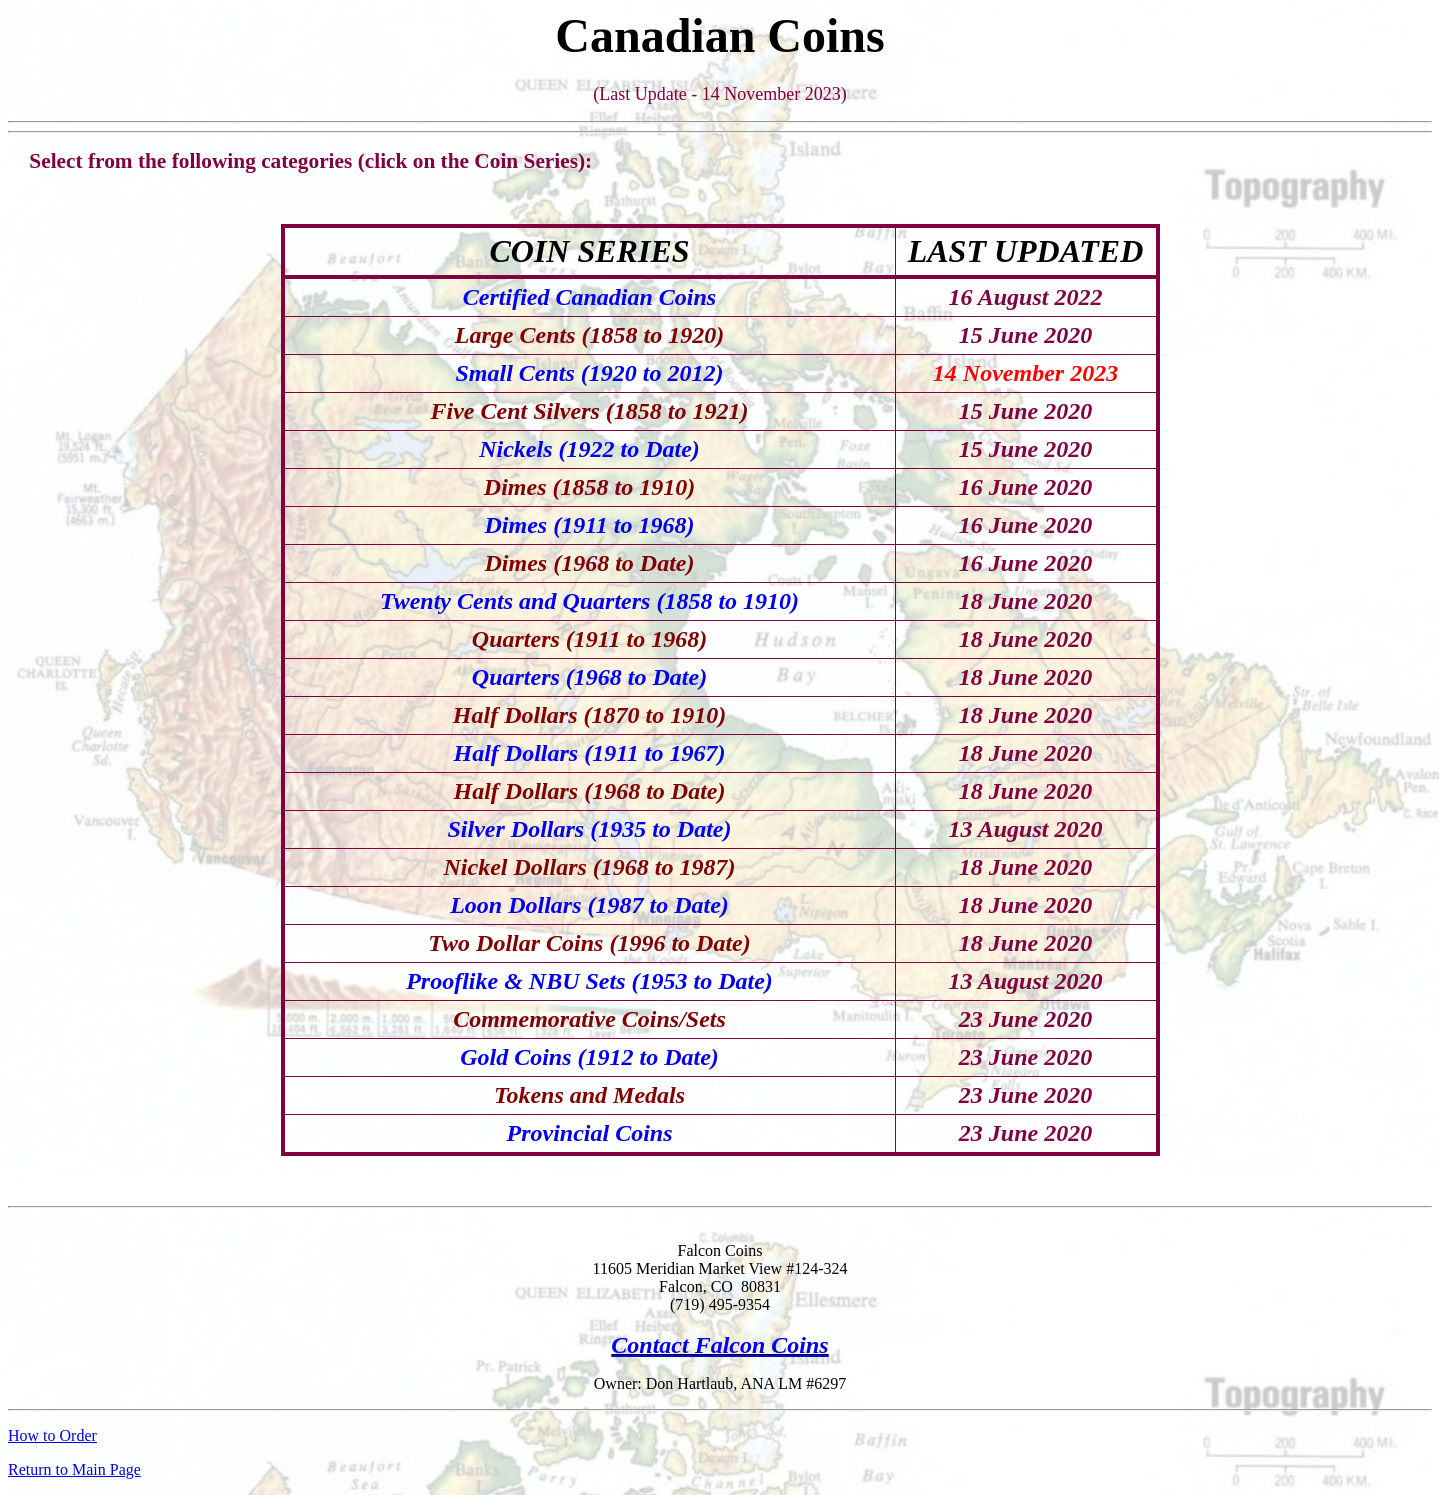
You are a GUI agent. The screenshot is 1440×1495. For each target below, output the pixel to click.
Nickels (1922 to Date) (589, 449)
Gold (487, 1057)
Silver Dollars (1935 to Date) (590, 829)
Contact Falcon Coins (719, 1345)
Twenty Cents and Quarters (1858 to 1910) (589, 601)
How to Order (52, 1435)
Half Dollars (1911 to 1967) (589, 753)
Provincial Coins (589, 1133)
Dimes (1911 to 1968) (590, 525)
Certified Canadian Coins (589, 297)
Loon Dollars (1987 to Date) (589, 905)
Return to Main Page (74, 1469)
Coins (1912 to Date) (616, 1057)
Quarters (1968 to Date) (589, 677)
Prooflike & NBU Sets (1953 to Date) (589, 981)
